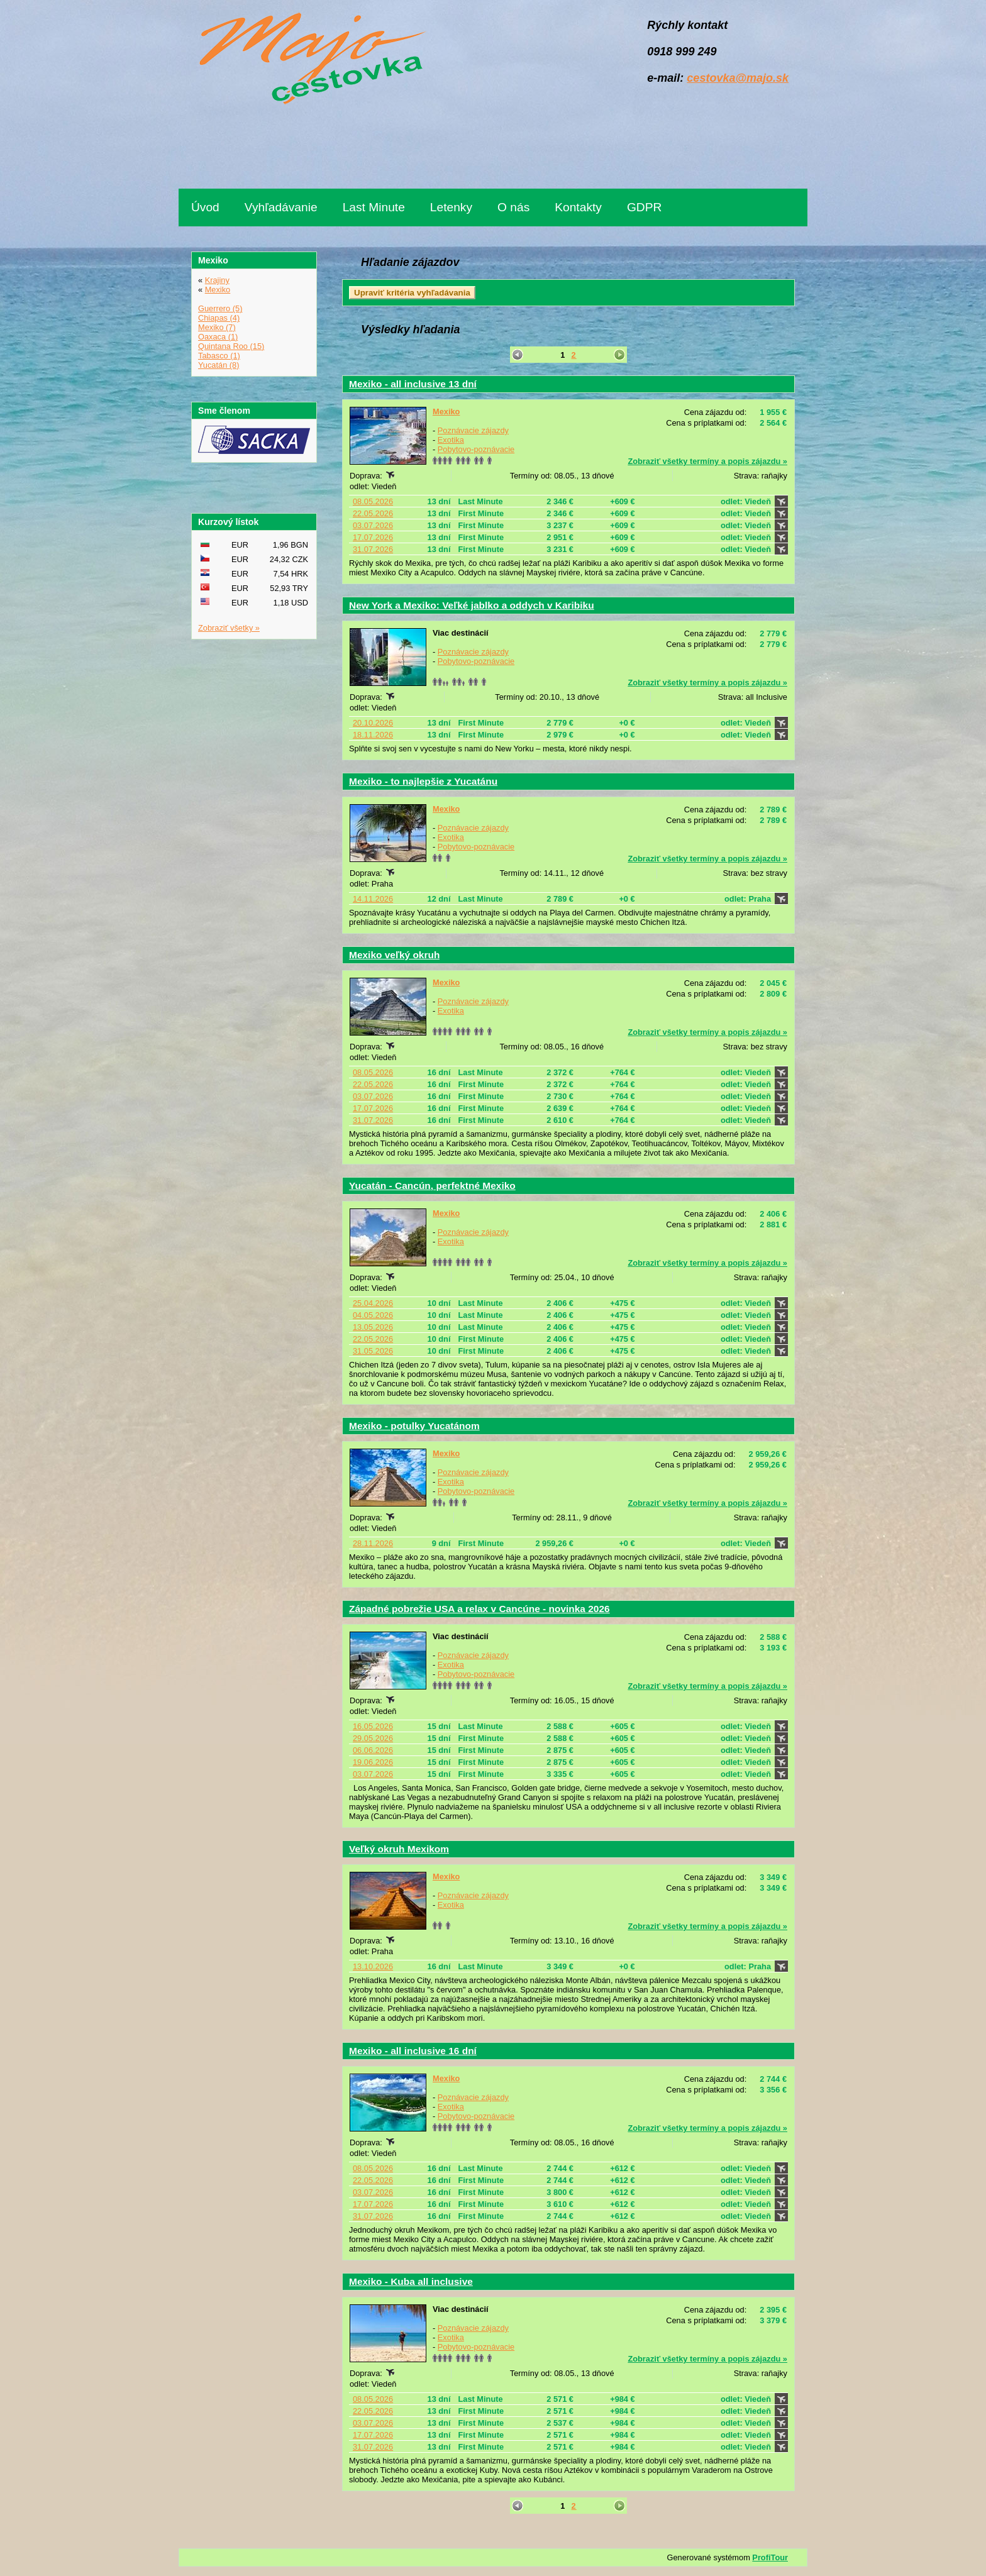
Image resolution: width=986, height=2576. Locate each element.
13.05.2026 (373, 1327)
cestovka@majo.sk (738, 78)
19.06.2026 (373, 1762)
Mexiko (446, 411)
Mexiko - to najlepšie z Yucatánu (423, 781)
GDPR (644, 207)
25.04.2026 (373, 1303)
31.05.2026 (373, 1351)
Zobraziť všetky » (229, 628)
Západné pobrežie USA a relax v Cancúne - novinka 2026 (479, 1608)
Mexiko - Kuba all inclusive (411, 2281)
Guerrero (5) (220, 308)
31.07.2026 (373, 549)
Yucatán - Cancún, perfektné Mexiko (432, 1185)
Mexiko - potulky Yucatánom (414, 1425)
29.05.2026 (373, 1738)
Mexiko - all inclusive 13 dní (413, 384)
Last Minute (374, 207)
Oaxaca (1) (218, 336)
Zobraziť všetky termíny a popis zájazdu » (707, 461)
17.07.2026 (373, 537)
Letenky (451, 207)
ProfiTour (770, 2557)
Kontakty (578, 207)
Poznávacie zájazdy (473, 430)
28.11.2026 (373, 1543)
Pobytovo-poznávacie (476, 449)
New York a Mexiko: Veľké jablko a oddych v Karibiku (471, 605)
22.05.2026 (373, 513)
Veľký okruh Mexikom (399, 1849)
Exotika (451, 440)
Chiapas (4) (219, 318)
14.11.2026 (373, 899)
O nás (513, 207)
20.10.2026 (373, 722)
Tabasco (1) (219, 355)
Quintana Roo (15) (231, 346)
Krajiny (217, 280)
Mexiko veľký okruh (394, 954)
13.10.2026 (373, 1966)
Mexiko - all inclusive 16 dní (413, 2050)
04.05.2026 (373, 1315)
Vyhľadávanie (281, 207)
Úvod (205, 207)
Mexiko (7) (217, 327)
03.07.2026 (373, 525)
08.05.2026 (373, 501)
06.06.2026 (373, 1750)
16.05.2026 (373, 1726)
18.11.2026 (373, 734)
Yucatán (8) (218, 365)
